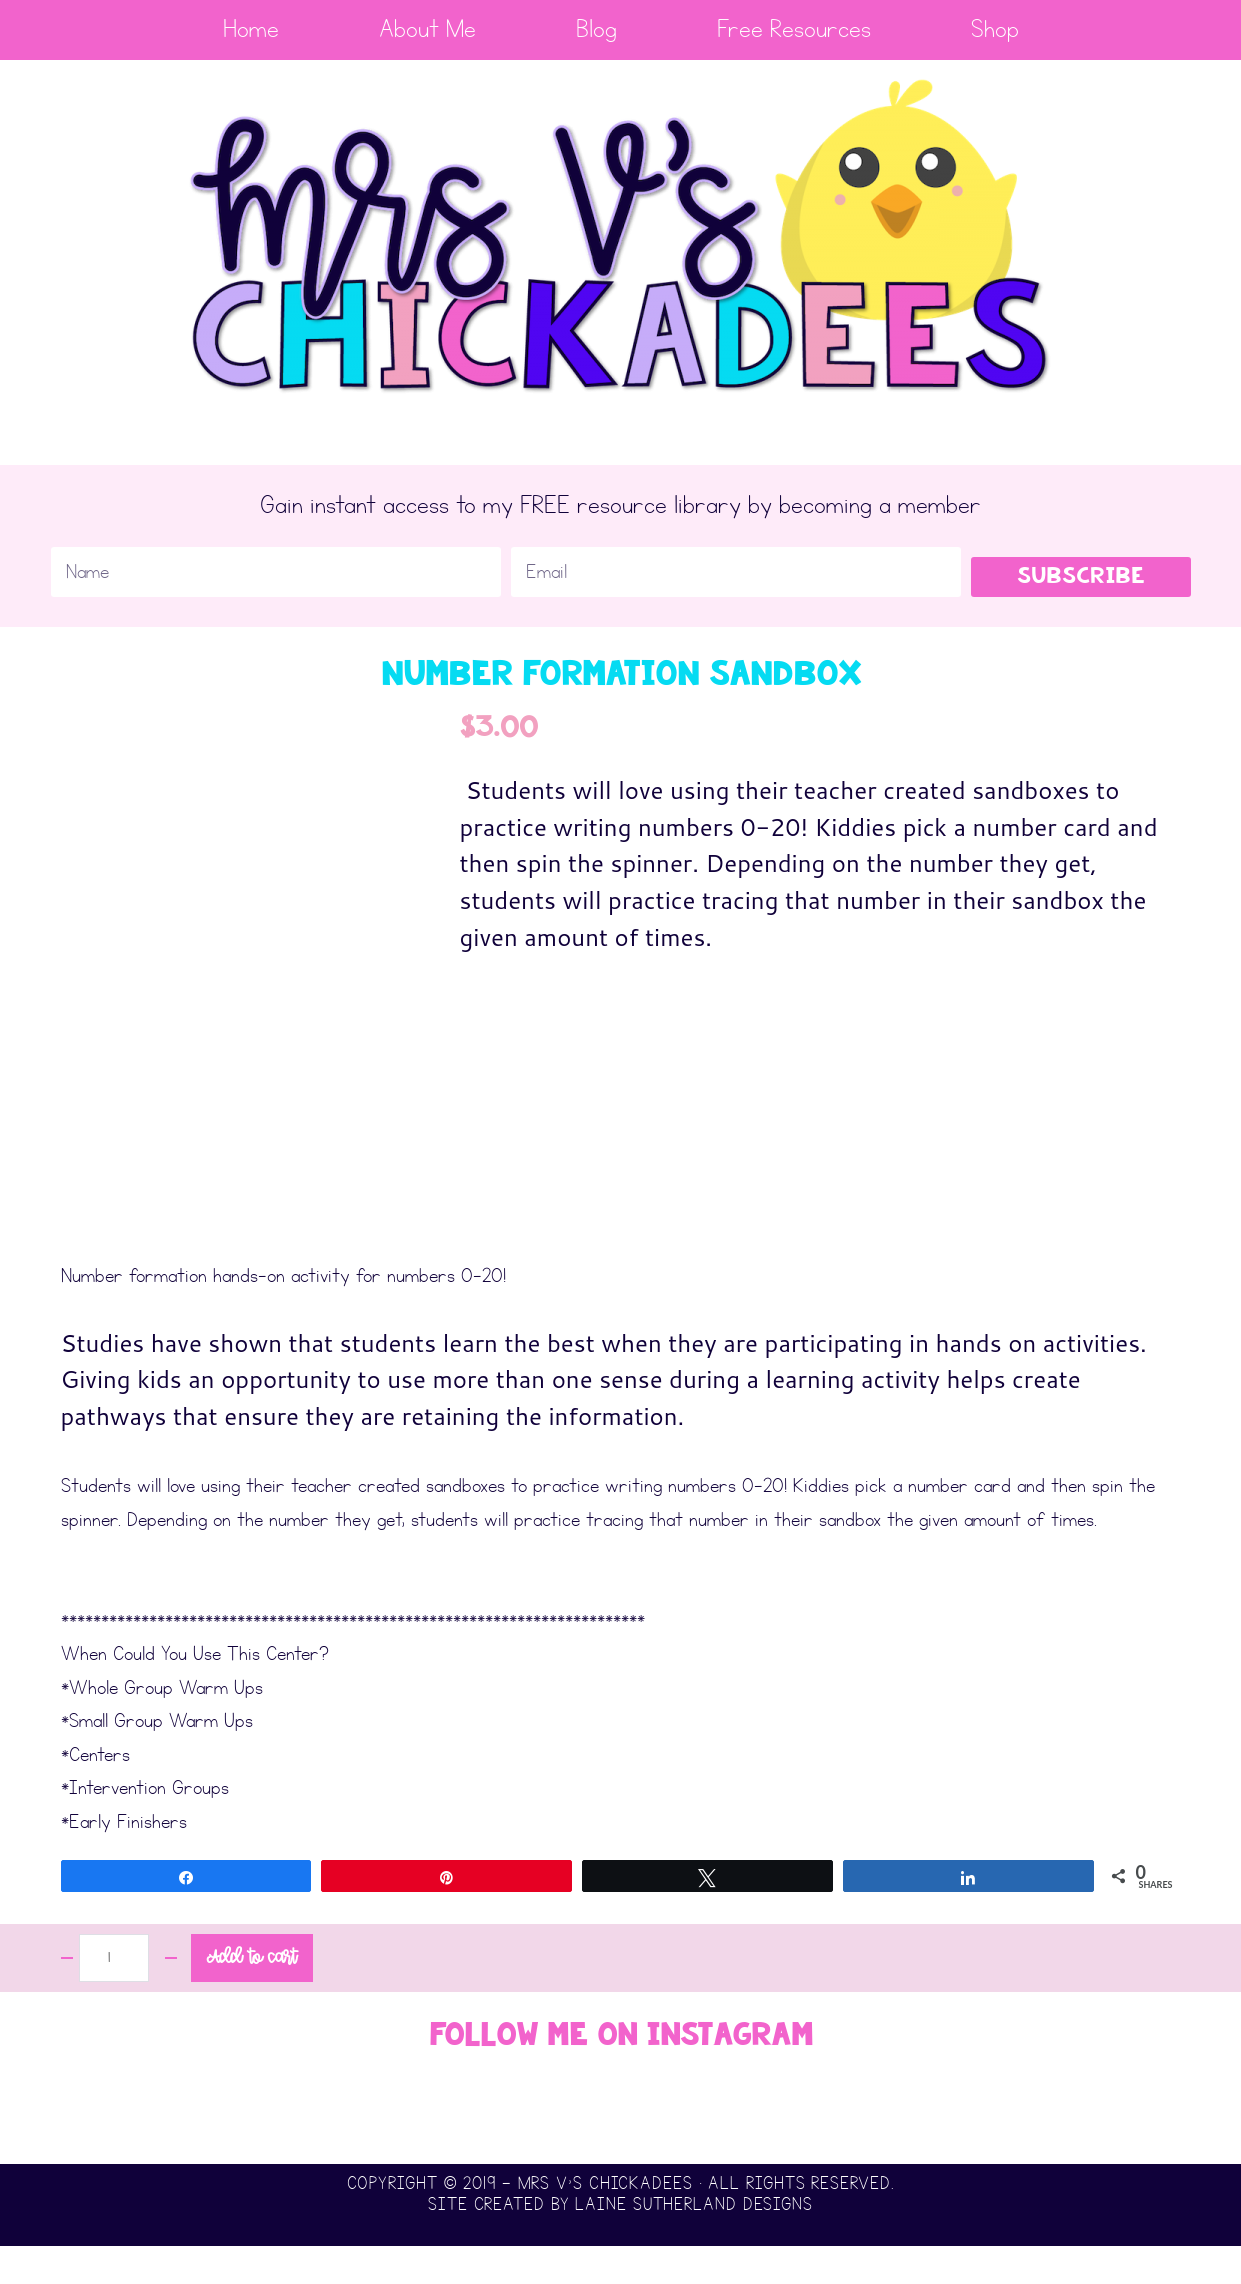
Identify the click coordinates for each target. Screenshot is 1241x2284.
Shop (995, 29)
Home (251, 29)
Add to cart (252, 1996)
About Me (427, 29)
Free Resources (794, 29)
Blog (596, 29)
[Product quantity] (114, 1996)
